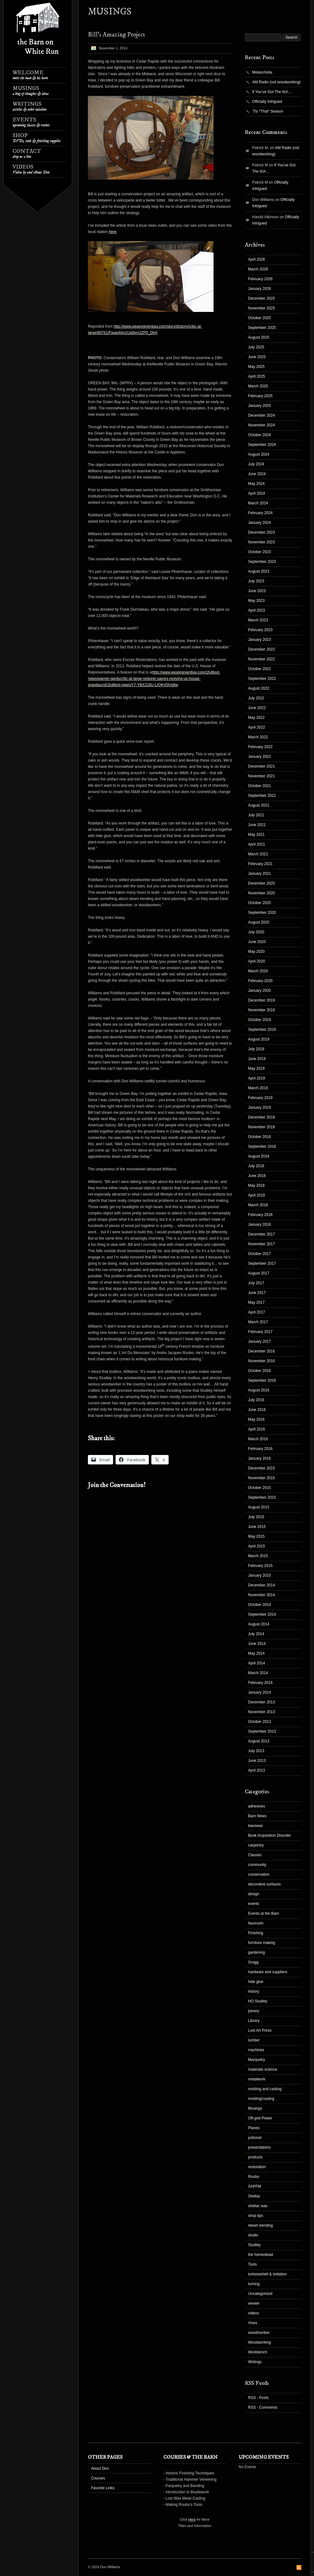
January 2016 (259, 1458)
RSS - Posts (258, 2398)
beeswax (255, 1826)
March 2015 (258, 1556)
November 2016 (261, 1361)
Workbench (257, 2352)
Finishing (255, 1933)
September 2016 (262, 1380)
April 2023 (256, 610)
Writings (29, 106)
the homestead (260, 2254)
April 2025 (256, 376)
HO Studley (257, 2001)
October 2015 (259, 1487)
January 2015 (259, 1575)
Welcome (30, 74)
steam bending (260, 2225)
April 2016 (256, 1429)
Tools (252, 2264)
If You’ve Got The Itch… (272, 92)
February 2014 (260, 1682)
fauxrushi (255, 1923)
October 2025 (259, 318)
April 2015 (256, 1546)
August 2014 (258, 1624)
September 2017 (262, 1263)
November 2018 (261, 1127)
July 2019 (256, 1049)
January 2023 (259, 639)
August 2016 (258, 1390)
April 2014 (256, 1663)
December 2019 (261, 1000)
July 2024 (256, 464)
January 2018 (259, 1224)
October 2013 (259, 1721)
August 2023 (258, 571)
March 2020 (258, 971)
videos (253, 2313)
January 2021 (259, 873)
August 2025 (258, 337)
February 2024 (260, 513)
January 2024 (259, 522)
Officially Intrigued (267, 101)
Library (254, 2020)
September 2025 (262, 327)
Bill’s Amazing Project (116, 35)
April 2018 (256, 1195)
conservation (258, 1874)
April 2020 (256, 961)
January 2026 (259, 288)
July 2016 (256, 1400)
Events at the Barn (263, 1913)
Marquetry (256, 2059)
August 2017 (258, 1273)
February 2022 (260, 747)
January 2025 (259, 405)
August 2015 (258, 1507)
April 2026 (256, 259)
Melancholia (262, 72)
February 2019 (260, 1098)
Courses (98, 2478)
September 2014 (262, 1614)
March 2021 (258, 854)
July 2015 (256, 1517)
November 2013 (261, 1712)
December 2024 (261, 415)
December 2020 (261, 883)
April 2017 (256, 1312)
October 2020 (259, 903)
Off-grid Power (260, 2118)
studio (253, 2235)
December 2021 (261, 766)
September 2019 (262, 1029)
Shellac (254, 2196)
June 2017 (257, 1293)
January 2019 (259, 1107)
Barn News (257, 1816)
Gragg (253, 1962)
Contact (27, 153)
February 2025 (260, 396)
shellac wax (258, 2206)
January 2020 (259, 990)
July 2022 (256, 698)
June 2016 (257, 1409)
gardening (256, 1952)
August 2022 (258, 688)
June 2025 (257, 357)
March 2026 (258, 269)
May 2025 (256, 366)
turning (254, 2284)
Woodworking (259, 2342)
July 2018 (256, 1166)
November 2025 (261, 308)
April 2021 (256, 844)
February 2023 (260, 630)
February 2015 (260, 1565)
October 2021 (259, 786)
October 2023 (259, 552)
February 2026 (260, 279)
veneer (254, 2303)
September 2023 (262, 561)
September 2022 (262, 678)
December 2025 (261, 298)
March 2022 (258, 737)
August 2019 (258, 1039)
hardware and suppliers (267, 1972)
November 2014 (261, 1595)
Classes (255, 1855)
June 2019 (257, 1059)
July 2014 (256, 1634)
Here (192, 2519)
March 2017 (258, 1322)
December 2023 (261, 532)
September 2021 (262, 795)
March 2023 (258, 620)
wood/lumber (259, 2332)
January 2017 (259, 1341)
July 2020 (256, 932)
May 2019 (256, 1068)
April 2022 (256, 727)
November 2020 (261, 893)
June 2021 (257, 825)
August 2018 (258, 1156)
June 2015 (257, 1526)
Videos (31, 169)
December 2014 (261, 1585)
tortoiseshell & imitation (267, 2274)
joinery (253, 2011)
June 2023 (257, 591)
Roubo (253, 2176)
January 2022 (259, 756)
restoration (257, 2167)
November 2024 (261, 425)
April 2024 (256, 493)
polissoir (255, 2137)
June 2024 (257, 474)
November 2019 (261, 1010)
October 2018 (259, 1137)
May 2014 (256, 1653)
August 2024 (258, 454)
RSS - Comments (262, 2407)
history (253, 1991)
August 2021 (258, 805)
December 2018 (261, 1117)
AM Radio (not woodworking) (276, 82)
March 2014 (258, 1673)
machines (256, 2050)
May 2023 (256, 600)
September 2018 (262, 1146)
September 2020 (262, 912)
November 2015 (261, 1478)
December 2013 (261, 1702)
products (255, 2157)
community (257, 1865)
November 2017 (261, 1244)
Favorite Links (103, 2488)
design (253, 1894)
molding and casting (265, 2089)
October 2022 (259, 669)
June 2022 (257, 708)
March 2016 (258, 1439)
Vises (252, 2323)
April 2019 (256, 1078)
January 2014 (259, 1692)
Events (31, 122)
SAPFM (254, 2186)
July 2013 (256, 1751)
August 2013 (258, 1741)
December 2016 (261, 1351)
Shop (37, 137)
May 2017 (256, 1302)
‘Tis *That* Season (267, 111)
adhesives (256, 1806)
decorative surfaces (264, 1884)
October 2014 (259, 1604)
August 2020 (258, 922)
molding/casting (261, 2098)
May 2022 (256, 717)
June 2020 (257, 942)
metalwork (256, 2079)
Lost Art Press (260, 2030)
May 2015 (256, 1536)
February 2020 (260, 981)
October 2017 (259, 1254)
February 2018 (260, 1215)
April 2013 (256, 1770)
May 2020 (256, 951)
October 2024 (259, 435)
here (112, 232)
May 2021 (256, 834)
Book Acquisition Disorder (269, 1835)
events (253, 1903)
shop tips (255, 2215)
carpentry (256, 1845)
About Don (100, 2468)
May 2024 (256, 483)
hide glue (255, 1981)
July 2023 (256, 581)
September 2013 (262, 1731)
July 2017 (256, 1283)
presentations (259, 2147)
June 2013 (257, 1760)
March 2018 (258, 1205)
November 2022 (261, 659)
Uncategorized (260, 2293)
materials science (262, 2069)
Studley (254, 2245)
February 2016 (260, 1448)
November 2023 (261, 542)
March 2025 (258, 386)
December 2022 (261, 649)
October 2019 (259, 1020)
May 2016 (256, 1419)
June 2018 (257, 1176)
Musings (31, 90)
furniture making (261, 1942)
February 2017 (260, 1332)
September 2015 (262, 1497)
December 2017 (261, 1234)
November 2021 (261, 776)
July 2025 (256, 347)
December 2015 (261, 1468)
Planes (254, 2128)
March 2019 (258, 1088)
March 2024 (258, 503)
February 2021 (260, 864)
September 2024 (262, 444)
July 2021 (256, 815)
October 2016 (259, 1370)
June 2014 (257, 1643)
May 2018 (256, 1185)
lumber (254, 2040)
